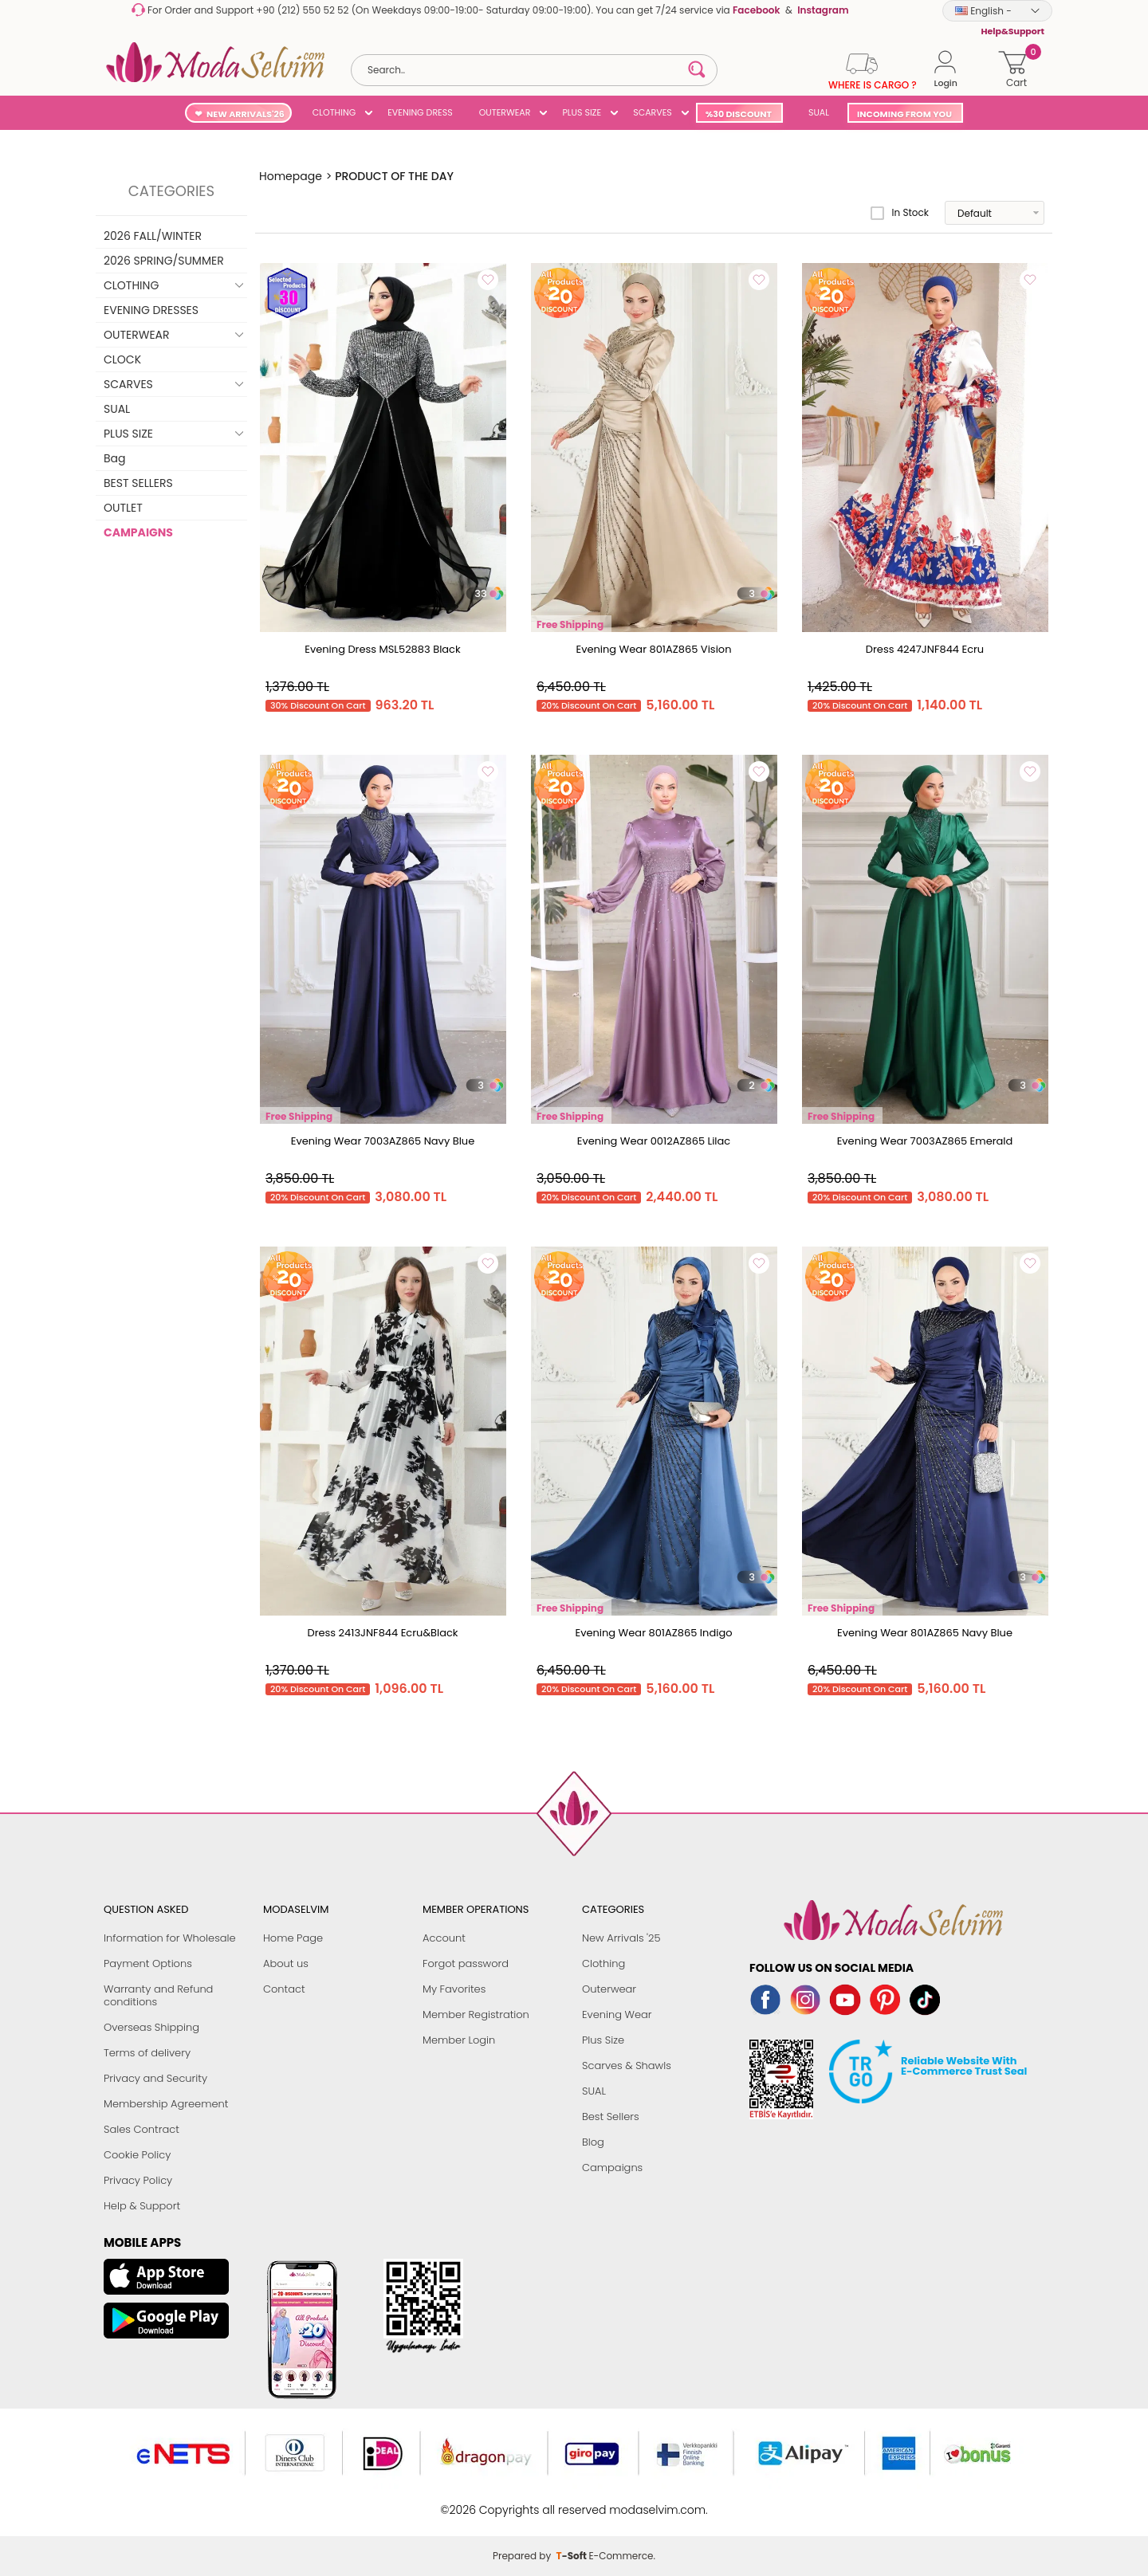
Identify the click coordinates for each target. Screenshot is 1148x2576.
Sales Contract (141, 2129)
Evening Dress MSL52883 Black (382, 649)
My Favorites (454, 1989)
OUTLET (123, 508)
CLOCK (122, 359)
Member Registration (476, 2014)
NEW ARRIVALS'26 (245, 114)
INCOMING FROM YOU (904, 114)
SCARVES (652, 112)
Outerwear (609, 1989)
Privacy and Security (155, 2078)
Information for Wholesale (170, 1938)
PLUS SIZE (581, 112)
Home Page (293, 1938)
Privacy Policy (138, 2180)
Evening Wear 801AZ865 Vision (653, 649)
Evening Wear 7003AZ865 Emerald (925, 1141)
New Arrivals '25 (621, 1938)
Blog (593, 2142)
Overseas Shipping (151, 2027)
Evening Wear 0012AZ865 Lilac (654, 1141)
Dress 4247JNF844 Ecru (925, 649)
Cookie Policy (137, 2154)
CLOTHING (334, 112)
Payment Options (148, 1963)
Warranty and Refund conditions (158, 1995)
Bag (115, 458)
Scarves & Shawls (626, 2065)
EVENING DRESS (419, 112)
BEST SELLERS (138, 483)
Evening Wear (617, 2014)
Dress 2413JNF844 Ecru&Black (382, 1632)
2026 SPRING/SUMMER (164, 261)
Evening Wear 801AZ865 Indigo (653, 1632)
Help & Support (142, 2205)
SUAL (816, 112)
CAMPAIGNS (138, 532)
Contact (284, 1989)
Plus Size (603, 2040)
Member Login (459, 2040)
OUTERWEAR (505, 112)
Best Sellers (610, 2116)
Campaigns (612, 2167)
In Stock (900, 213)
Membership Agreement (166, 2103)
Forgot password (466, 1963)
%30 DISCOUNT (739, 114)
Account (444, 1938)
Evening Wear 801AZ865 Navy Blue (924, 1632)
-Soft (572, 2501)
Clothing (603, 1963)
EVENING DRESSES (151, 310)
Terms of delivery (147, 2052)
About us (286, 1963)
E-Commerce (620, 2501)
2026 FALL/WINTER (153, 236)
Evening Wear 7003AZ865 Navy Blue (383, 1141)
